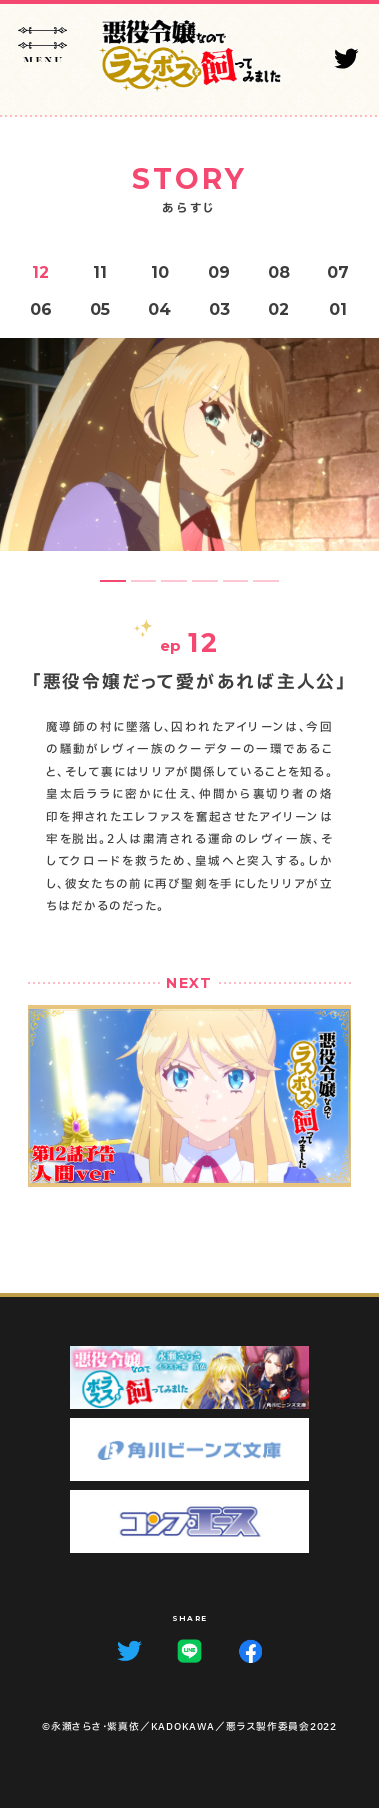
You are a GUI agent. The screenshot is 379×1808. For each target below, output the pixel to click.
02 (278, 309)
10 (160, 272)
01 (338, 309)
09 (219, 272)
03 (219, 309)
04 (159, 309)
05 (100, 309)
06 (41, 309)
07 (338, 272)
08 (279, 272)
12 (40, 272)
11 (100, 272)
